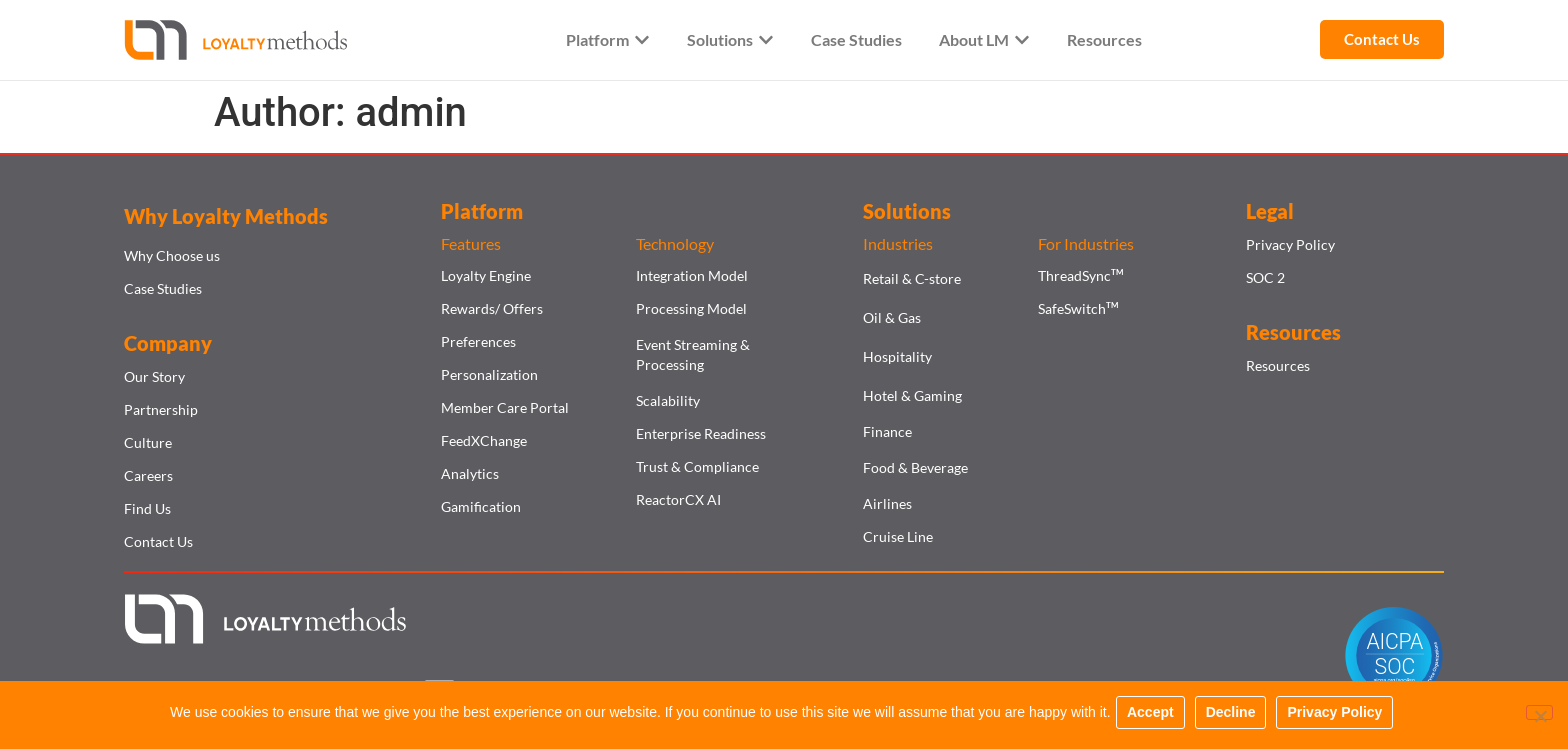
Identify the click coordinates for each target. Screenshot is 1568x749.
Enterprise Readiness (701, 433)
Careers (148, 475)
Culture (148, 442)
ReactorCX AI (678, 499)
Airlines (887, 503)
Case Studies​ (163, 288)
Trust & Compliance (697, 466)
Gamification (481, 506)
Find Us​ (147, 508)
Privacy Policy (1290, 244)
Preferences (478, 341)
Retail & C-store (912, 278)
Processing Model (691, 308)
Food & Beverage (915, 467)
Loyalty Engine (486, 275)
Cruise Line (898, 536)
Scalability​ (668, 400)
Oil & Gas (892, 317)
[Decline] (1536, 717)
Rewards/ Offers (492, 308)
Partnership (161, 409)
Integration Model (692, 275)
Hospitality (897, 356)
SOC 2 (1265, 277)
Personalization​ (489, 374)
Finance (887, 431)
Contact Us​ (158, 541)
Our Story (154, 376)
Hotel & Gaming (912, 395)
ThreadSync (1080, 275)
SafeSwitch (1078, 308)
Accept (1155, 717)
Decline (1235, 717)
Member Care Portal (505, 407)
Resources (1278, 365)
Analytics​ (470, 473)
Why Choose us (172, 255)
